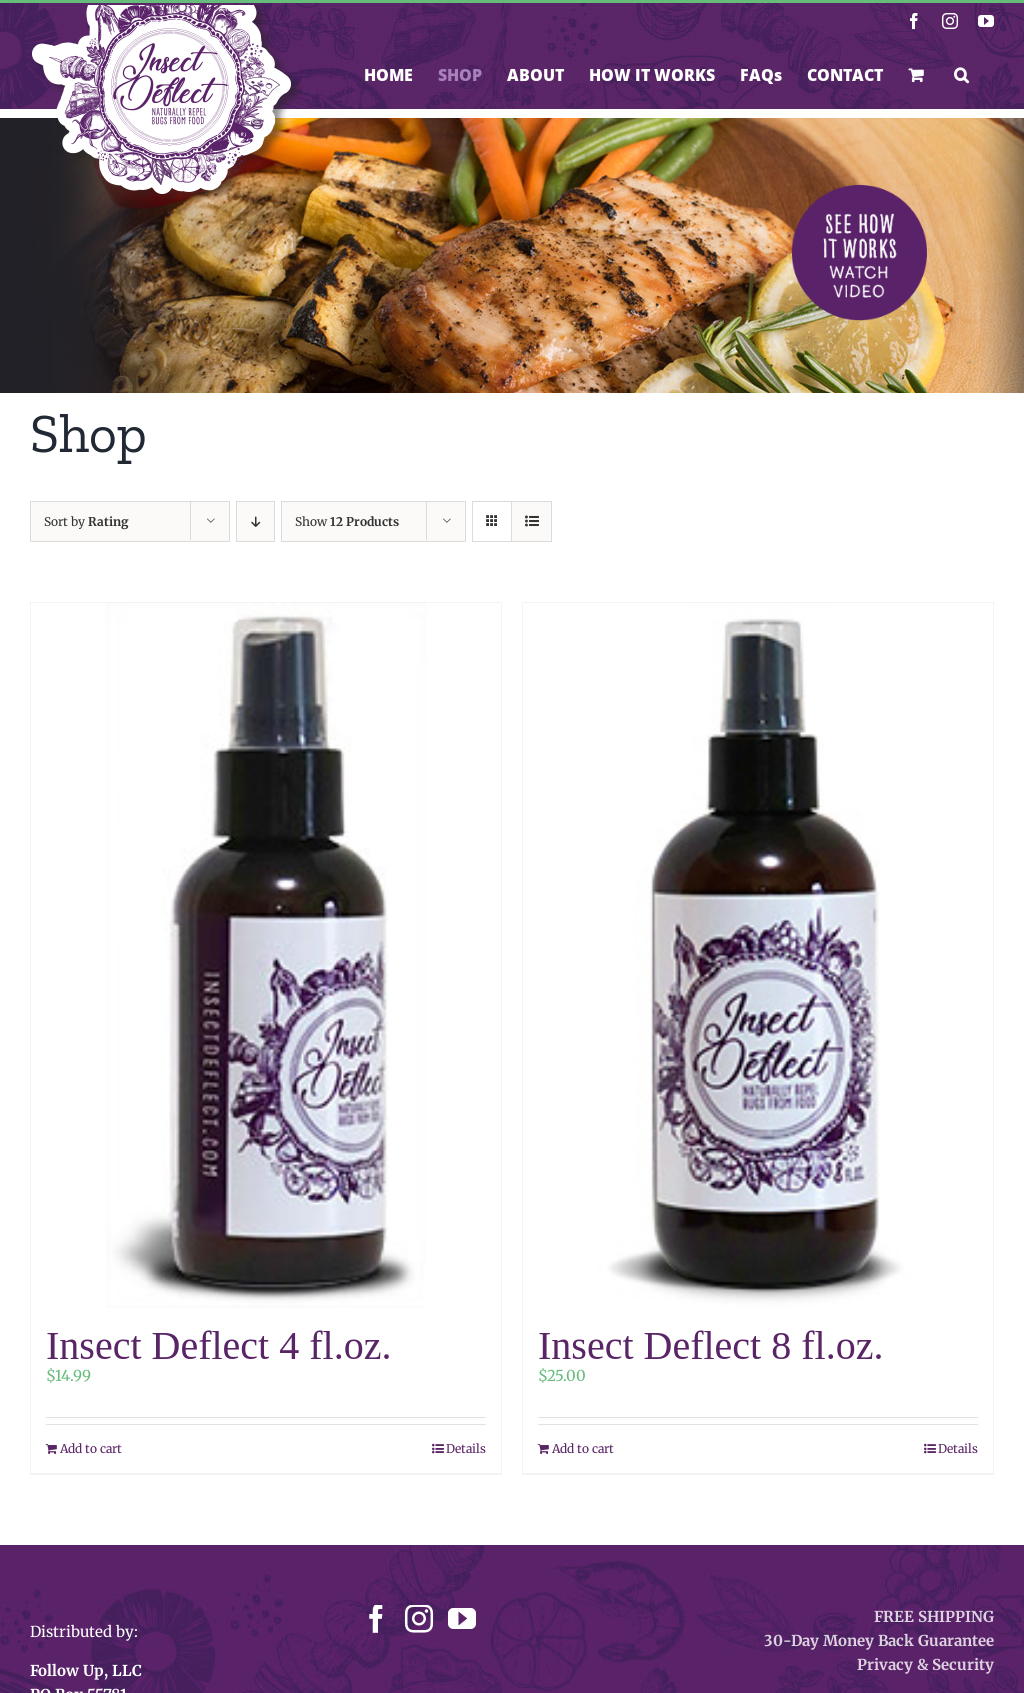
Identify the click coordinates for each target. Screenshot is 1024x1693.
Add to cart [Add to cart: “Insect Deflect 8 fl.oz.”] (583, 1448)
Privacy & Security (925, 1664)
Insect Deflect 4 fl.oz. (218, 1345)
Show (347, 521)
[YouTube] (462, 1619)
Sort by (86, 521)
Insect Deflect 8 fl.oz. (710, 1345)
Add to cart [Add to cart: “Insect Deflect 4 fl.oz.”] (91, 1448)
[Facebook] (376, 1619)
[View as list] (531, 521)
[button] (961, 75)
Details (466, 1448)
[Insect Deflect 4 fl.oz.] (266, 955)
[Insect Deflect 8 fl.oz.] (758, 955)
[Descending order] (255, 521)
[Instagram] (419, 1619)
